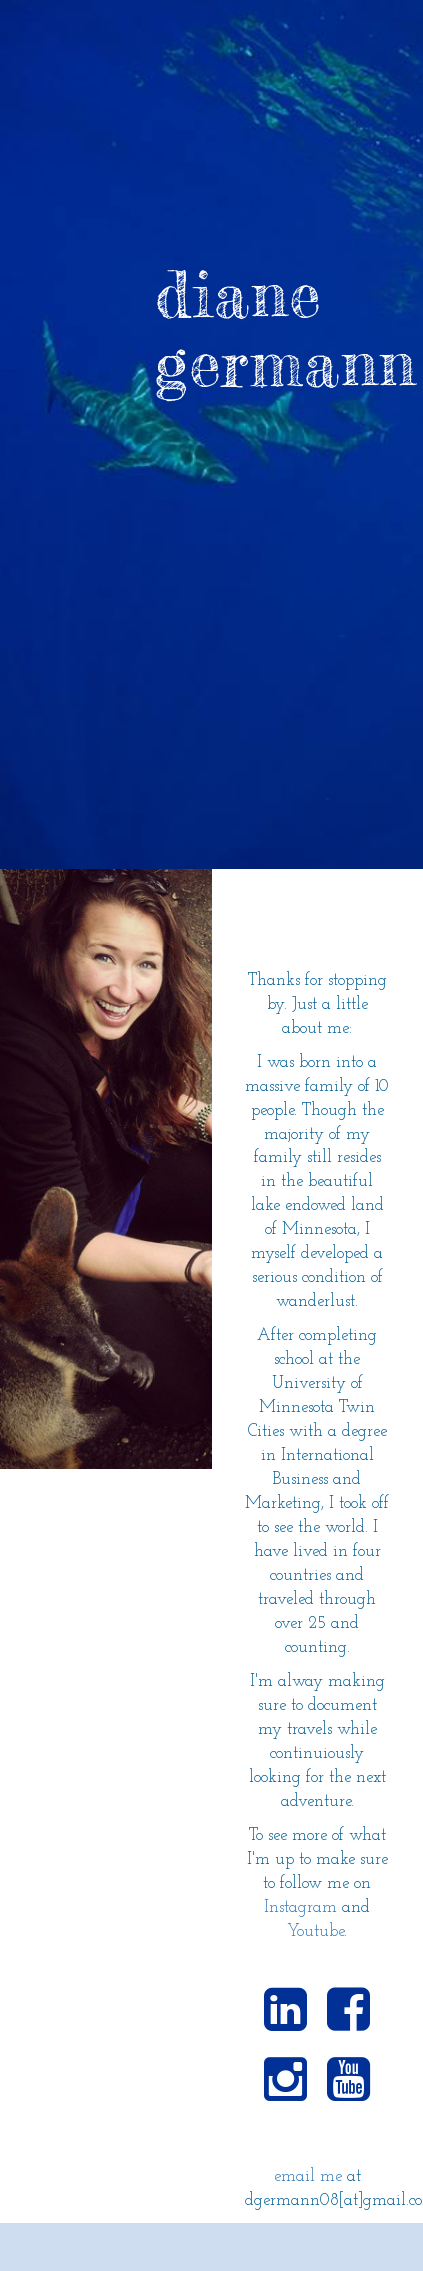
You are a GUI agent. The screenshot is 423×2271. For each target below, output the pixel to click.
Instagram (300, 1907)
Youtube (315, 1931)
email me (308, 2176)
